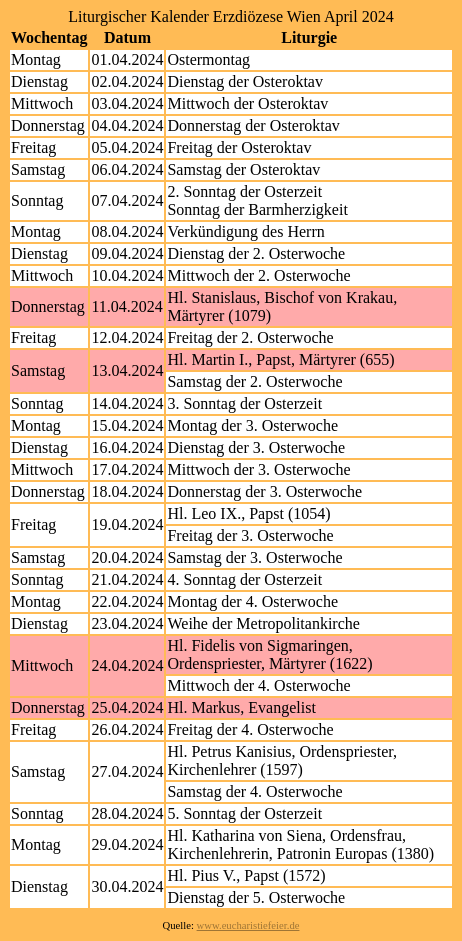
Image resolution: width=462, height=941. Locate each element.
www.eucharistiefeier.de (248, 925)
